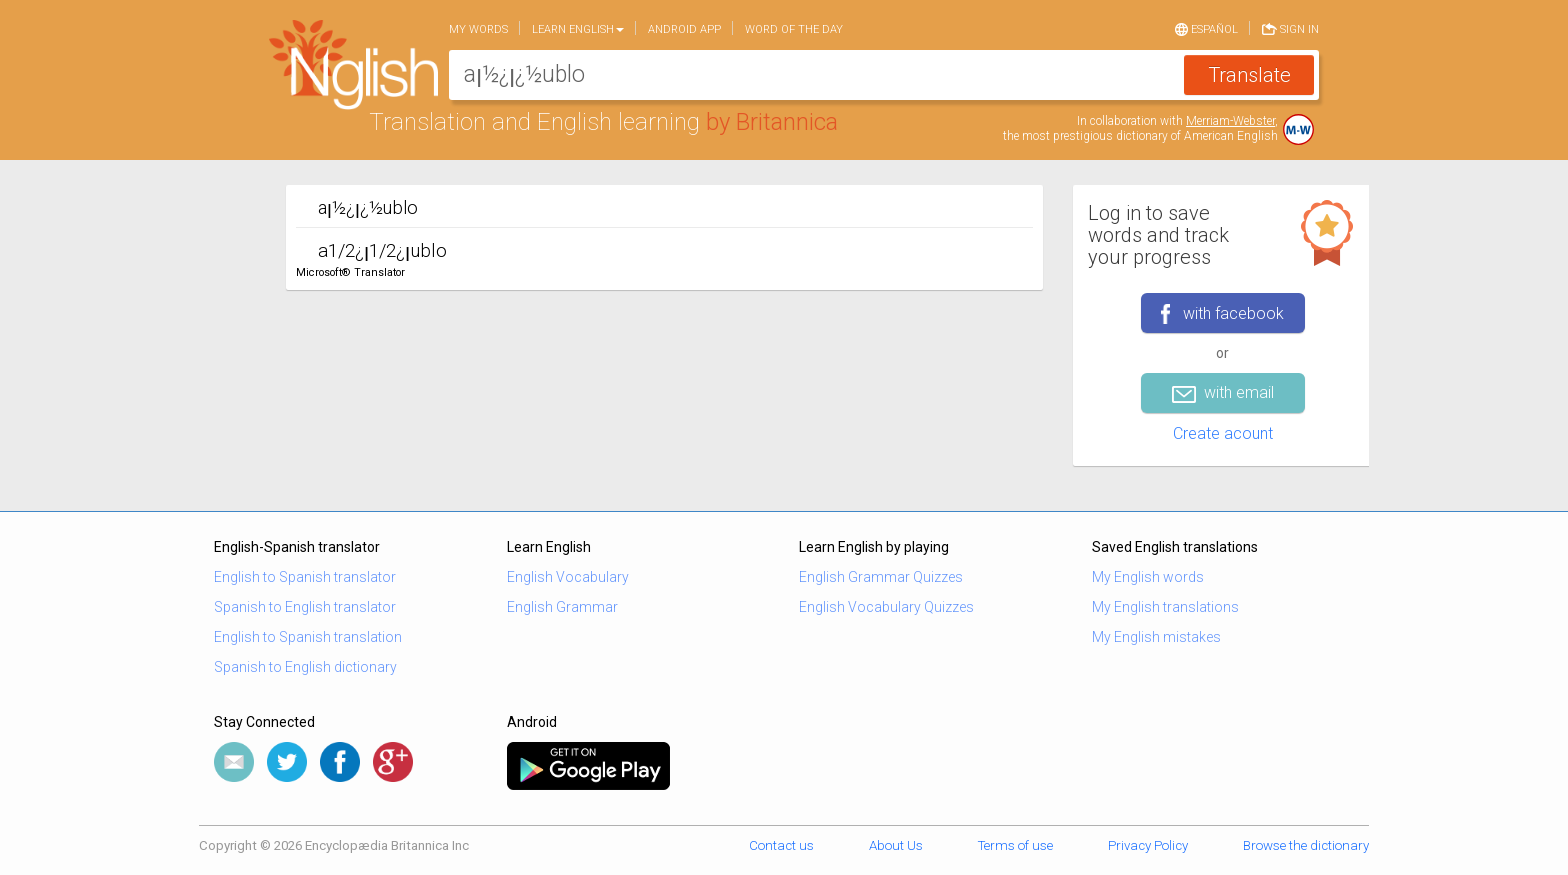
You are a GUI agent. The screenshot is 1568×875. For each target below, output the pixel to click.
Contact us (781, 845)
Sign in (1290, 28)
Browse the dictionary (1306, 845)
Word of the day (794, 29)
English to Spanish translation (308, 637)
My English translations (1165, 607)
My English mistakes (1156, 637)
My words (478, 29)
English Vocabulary (568, 577)
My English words (1148, 577)
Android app (684, 29)
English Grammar (562, 607)
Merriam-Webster (1230, 121)
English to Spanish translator (305, 577)
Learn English (578, 29)
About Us (896, 845)
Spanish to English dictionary (305, 667)
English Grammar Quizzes (881, 577)
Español (1206, 28)
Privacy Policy (1148, 845)
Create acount (1223, 433)
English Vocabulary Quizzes (886, 607)
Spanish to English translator (305, 607)
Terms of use (1015, 845)
